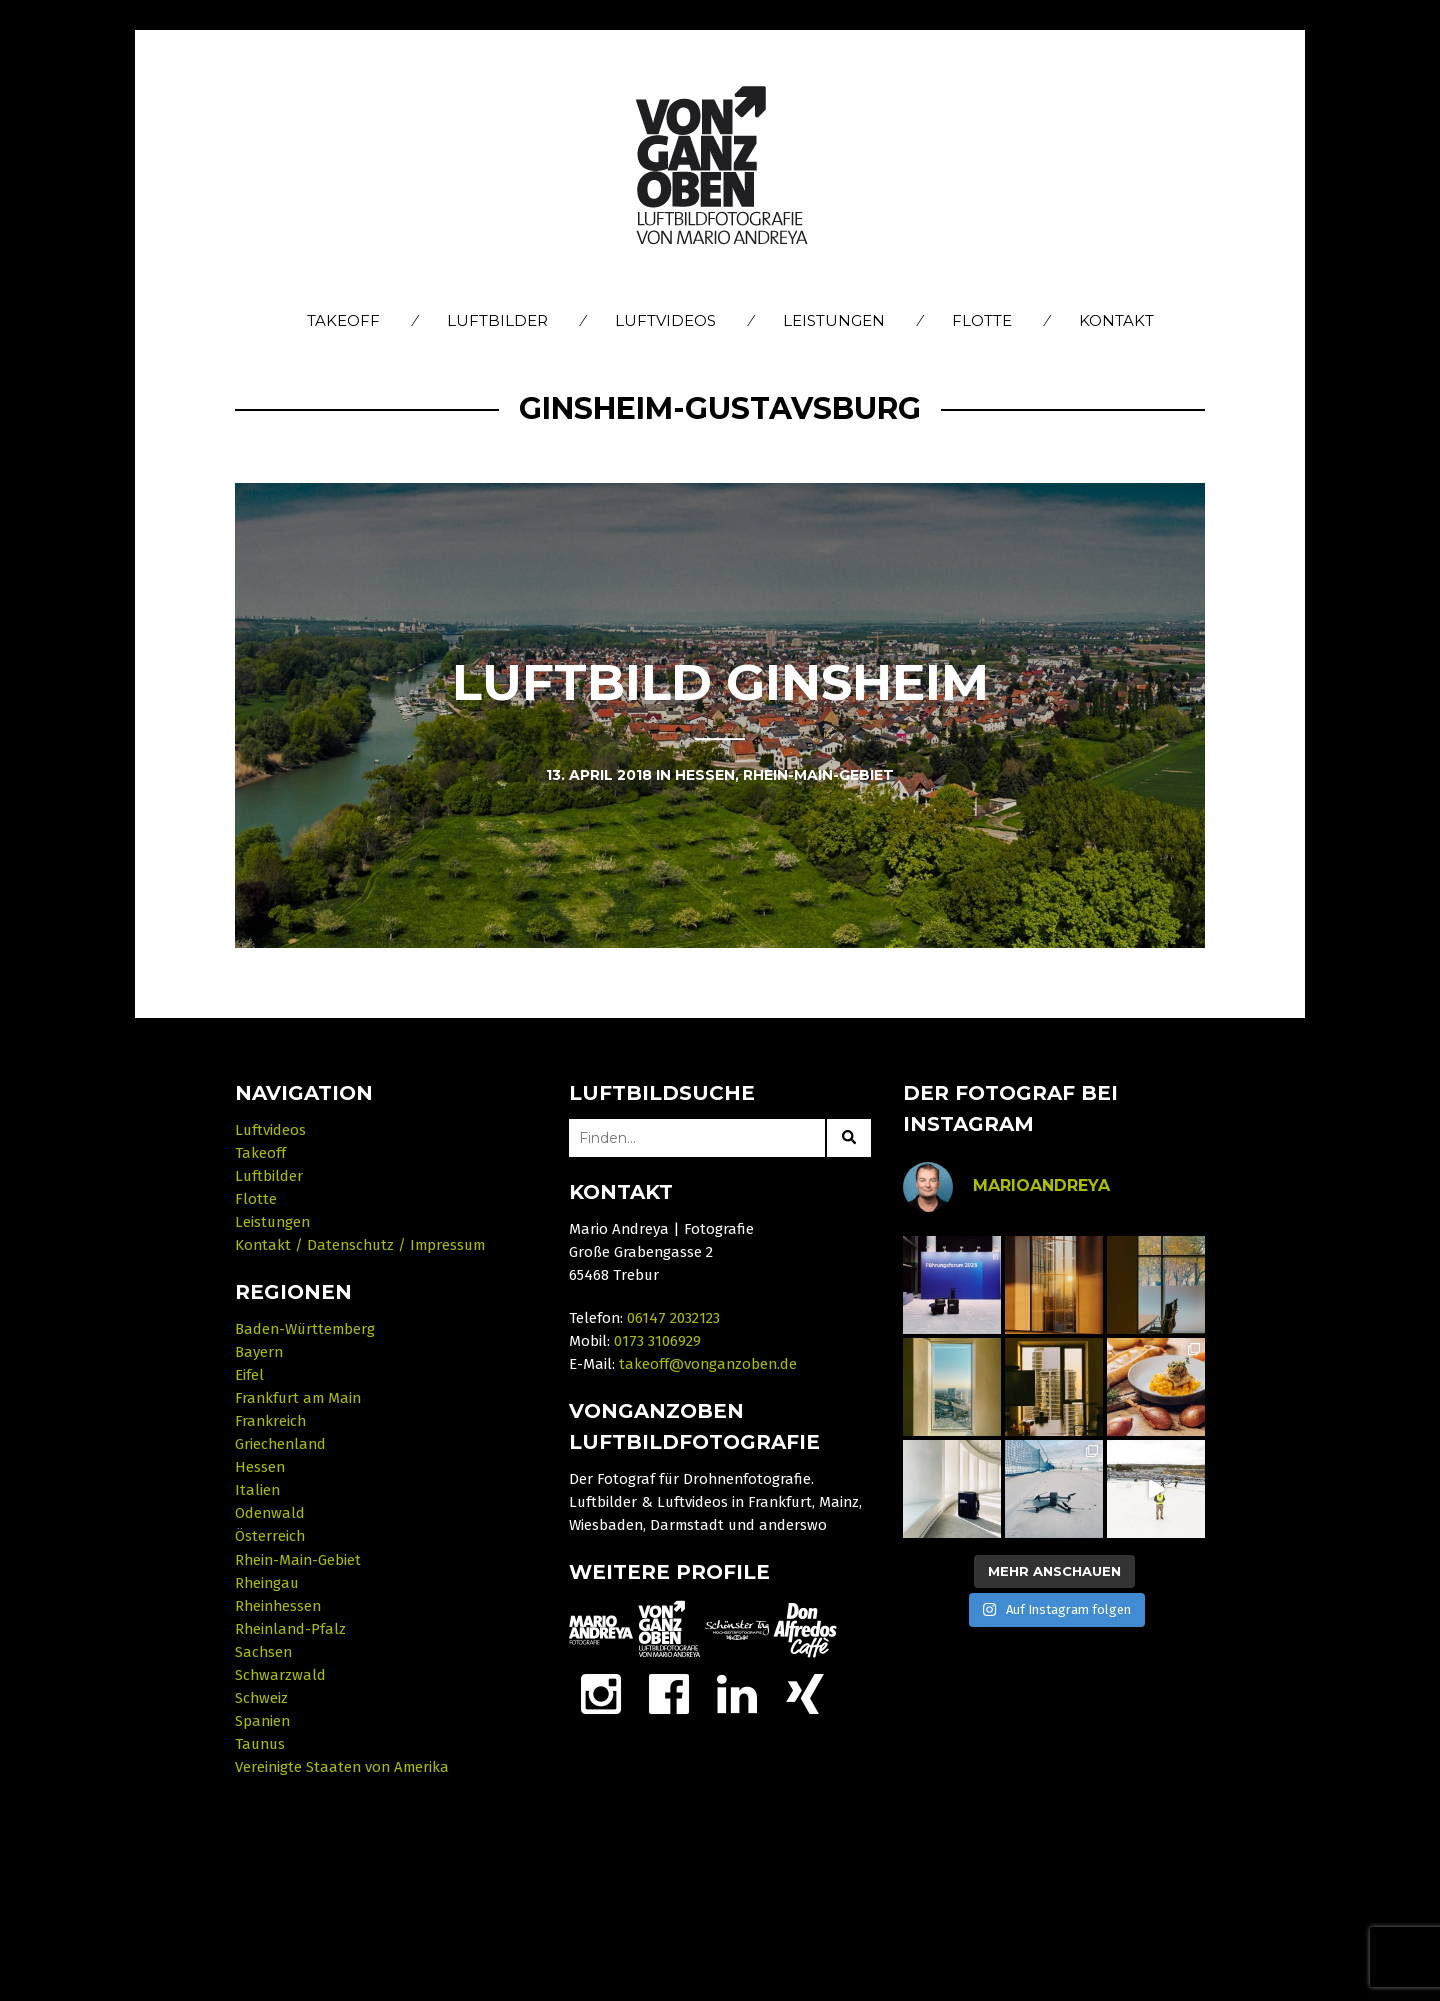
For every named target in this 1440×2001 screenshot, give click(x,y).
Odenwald (270, 1513)
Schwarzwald (280, 1675)
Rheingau (267, 1583)
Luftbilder (497, 320)
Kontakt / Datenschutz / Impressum (360, 1245)
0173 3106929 (657, 1341)
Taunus (260, 1744)
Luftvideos (665, 320)
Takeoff (343, 320)
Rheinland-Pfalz (290, 1629)
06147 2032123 (673, 1318)
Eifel (249, 1375)
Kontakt (1116, 320)
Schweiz (261, 1698)
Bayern (259, 1352)
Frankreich (270, 1421)
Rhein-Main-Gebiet (298, 1560)
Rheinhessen (278, 1606)
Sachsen (263, 1652)
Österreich (270, 1536)
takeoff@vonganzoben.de (708, 1364)
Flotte (982, 320)
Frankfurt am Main (298, 1398)
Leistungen (834, 320)
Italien (257, 1490)
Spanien (262, 1721)
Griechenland (280, 1444)
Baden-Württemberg (305, 1329)
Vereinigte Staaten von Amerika (342, 1767)
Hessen (260, 1467)
